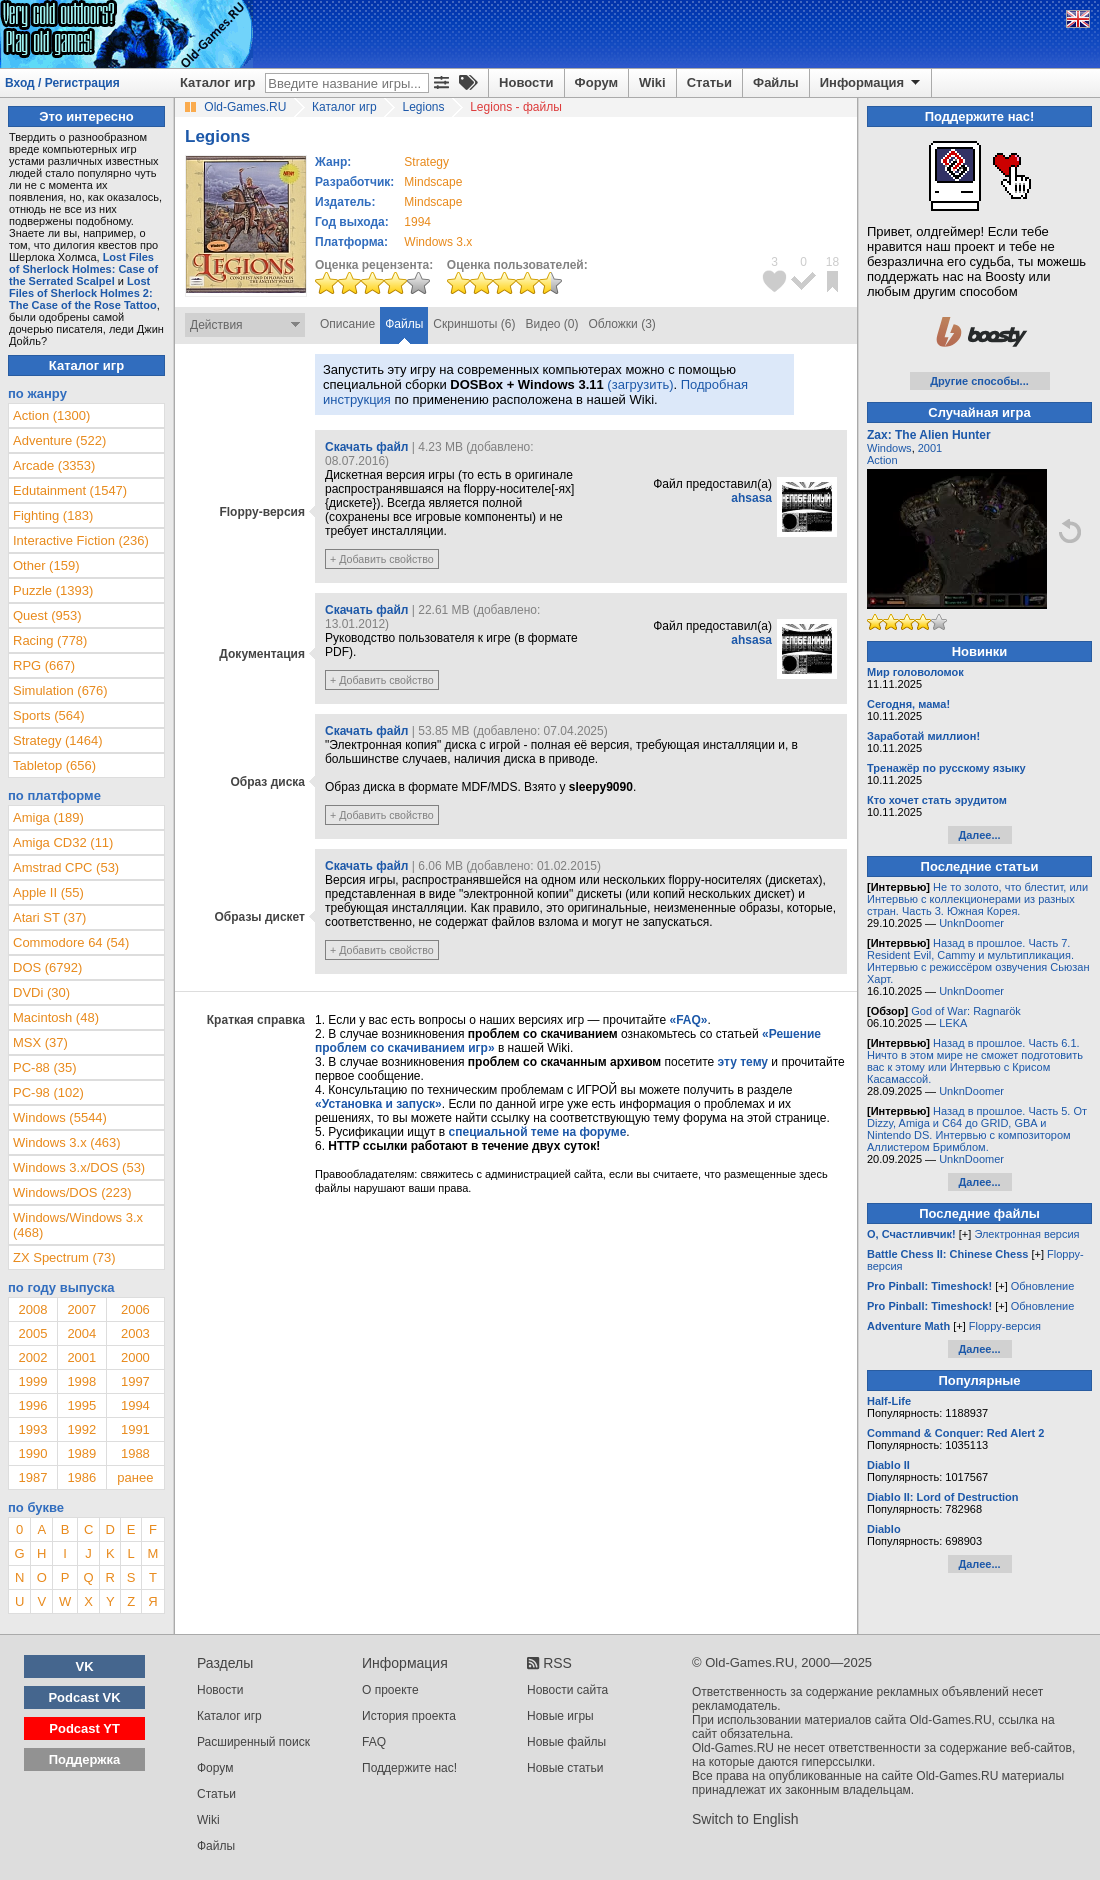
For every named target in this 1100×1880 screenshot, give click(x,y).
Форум (596, 82)
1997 (135, 1381)
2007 (81, 1309)
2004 (81, 1333)
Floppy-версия (1005, 1326)
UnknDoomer (971, 923)
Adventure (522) (59, 440)
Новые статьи (565, 1768)
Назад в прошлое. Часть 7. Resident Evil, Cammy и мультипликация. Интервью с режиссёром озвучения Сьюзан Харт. (978, 961)
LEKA (953, 1023)
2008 (32, 1309)
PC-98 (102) (48, 1092)
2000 (135, 1357)
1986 (81, 1477)
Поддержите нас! (409, 1768)
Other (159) (46, 565)
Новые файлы (566, 1742)
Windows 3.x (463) (67, 1142)
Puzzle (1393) (53, 590)
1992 (81, 1429)
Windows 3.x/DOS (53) (79, 1167)
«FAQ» (688, 1020)
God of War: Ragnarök (966, 1011)
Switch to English (745, 1819)
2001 (81, 1357)
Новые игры (560, 1716)
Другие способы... (979, 381)
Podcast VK (84, 1697)
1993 (32, 1429)
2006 (135, 1309)
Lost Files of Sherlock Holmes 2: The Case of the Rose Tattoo (83, 293)
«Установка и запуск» (378, 1104)
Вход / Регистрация (62, 83)
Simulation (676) (60, 690)
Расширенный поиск (253, 1742)
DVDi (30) (41, 992)
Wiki (652, 82)
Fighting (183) (53, 515)
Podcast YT (84, 1728)
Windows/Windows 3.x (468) (78, 1225)
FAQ (374, 1742)
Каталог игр (217, 82)
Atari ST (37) (49, 917)
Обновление (1043, 1286)
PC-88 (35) (45, 1067)
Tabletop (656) (54, 765)
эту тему (743, 1062)
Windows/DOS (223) (72, 1192)
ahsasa (751, 498)
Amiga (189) (48, 817)
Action (882, 460)
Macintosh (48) (56, 1017)
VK (85, 1666)
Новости (526, 82)
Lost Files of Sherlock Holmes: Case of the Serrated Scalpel (83, 269)
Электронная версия (1026, 1234)
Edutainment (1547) (70, 490)
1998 (81, 1381)
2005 (32, 1333)
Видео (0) (551, 324)
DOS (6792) (47, 967)
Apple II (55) (48, 892)
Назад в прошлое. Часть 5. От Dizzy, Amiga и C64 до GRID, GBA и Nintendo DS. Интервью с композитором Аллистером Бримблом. (977, 1129)
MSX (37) (40, 1042)
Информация (871, 83)
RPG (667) (44, 665)
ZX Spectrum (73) (64, 1257)
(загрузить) (640, 384)
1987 (32, 1477)
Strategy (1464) (58, 740)
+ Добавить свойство (382, 559)
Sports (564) (49, 715)
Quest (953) (47, 615)
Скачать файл (366, 447)
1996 (32, 1405)
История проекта (409, 1716)
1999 (32, 1381)
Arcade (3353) (54, 465)
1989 (81, 1453)
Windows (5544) (60, 1117)
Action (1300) (51, 415)
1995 (81, 1405)
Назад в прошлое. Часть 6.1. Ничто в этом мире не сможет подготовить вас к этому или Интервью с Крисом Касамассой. (975, 1061)
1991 (135, 1429)
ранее (135, 1477)
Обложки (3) (622, 324)
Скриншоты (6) (474, 324)
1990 (32, 1453)
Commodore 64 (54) (71, 942)
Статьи (709, 82)
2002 (32, 1357)
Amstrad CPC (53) (66, 867)
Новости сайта (567, 1690)
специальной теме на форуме (538, 1132)
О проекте (390, 1690)
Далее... (979, 835)
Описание (347, 324)
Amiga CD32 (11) (63, 842)
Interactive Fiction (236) (81, 540)
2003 (135, 1333)
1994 (417, 222)
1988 (135, 1453)
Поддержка (85, 1759)
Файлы (776, 82)
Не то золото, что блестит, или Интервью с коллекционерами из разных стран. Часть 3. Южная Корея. (977, 899)
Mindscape (433, 182)
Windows (889, 448)
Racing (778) (50, 640)
